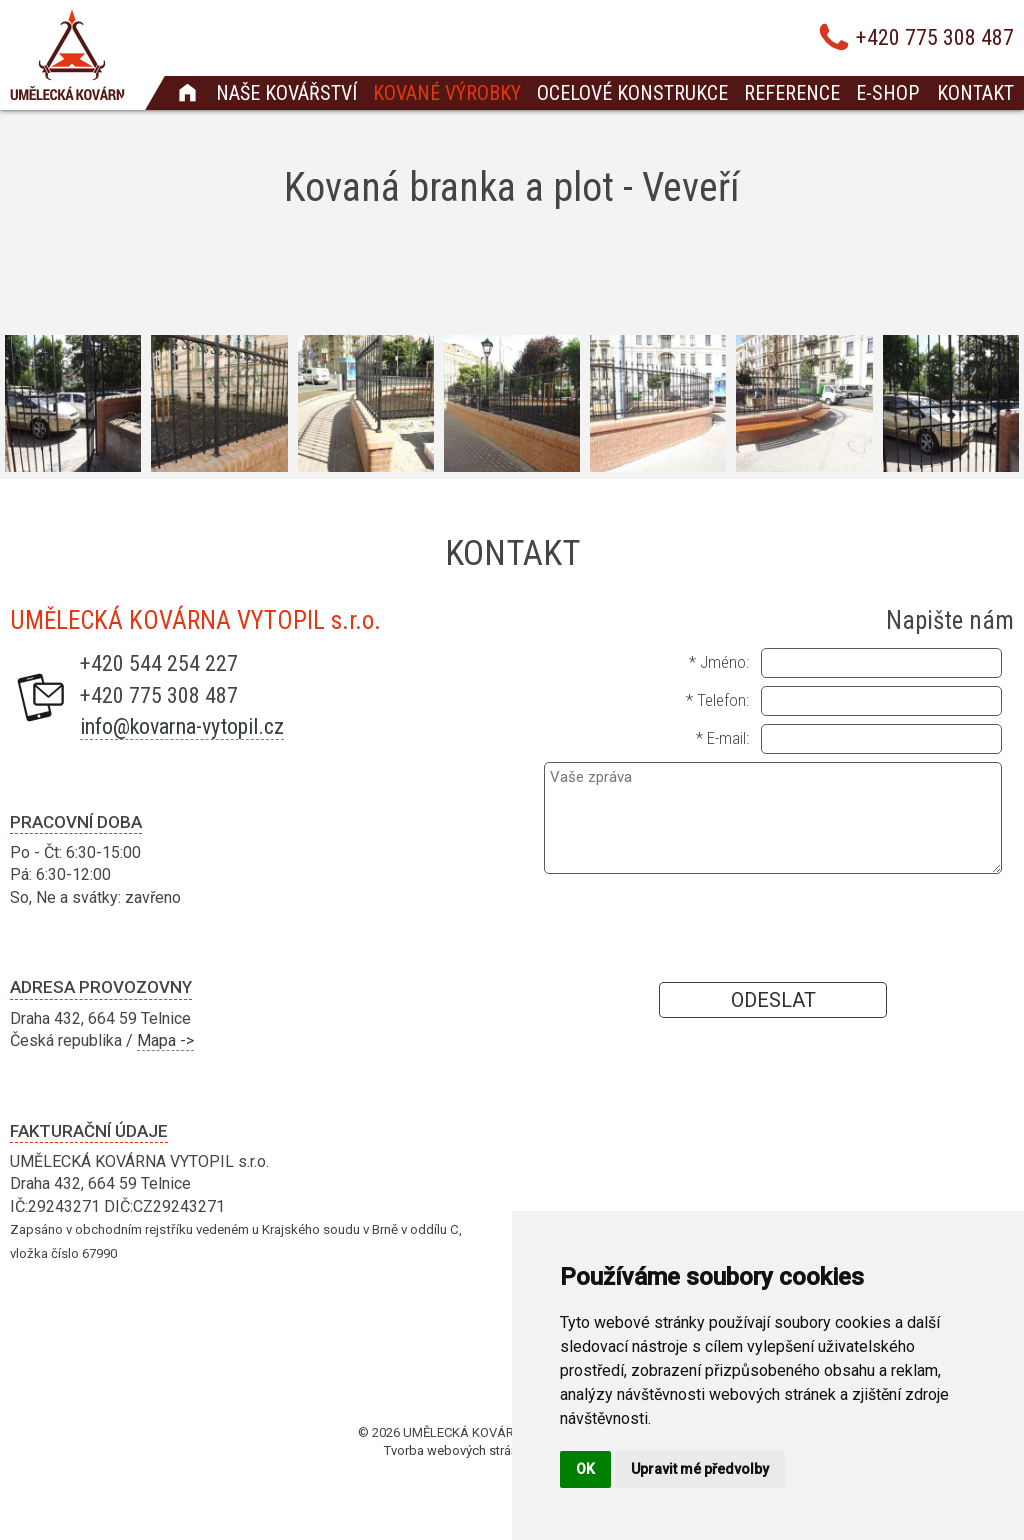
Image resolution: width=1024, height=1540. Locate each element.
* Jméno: (719, 662)
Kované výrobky (447, 93)
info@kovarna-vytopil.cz (182, 726)
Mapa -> (165, 1040)
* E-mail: (722, 738)
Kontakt (975, 93)
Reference (792, 93)
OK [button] (585, 1469)
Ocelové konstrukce (632, 93)
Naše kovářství (286, 93)
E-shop (887, 93)
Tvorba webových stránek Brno (473, 1450)
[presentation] (773, 927)
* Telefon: (717, 700)
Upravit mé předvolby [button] (700, 1469)
